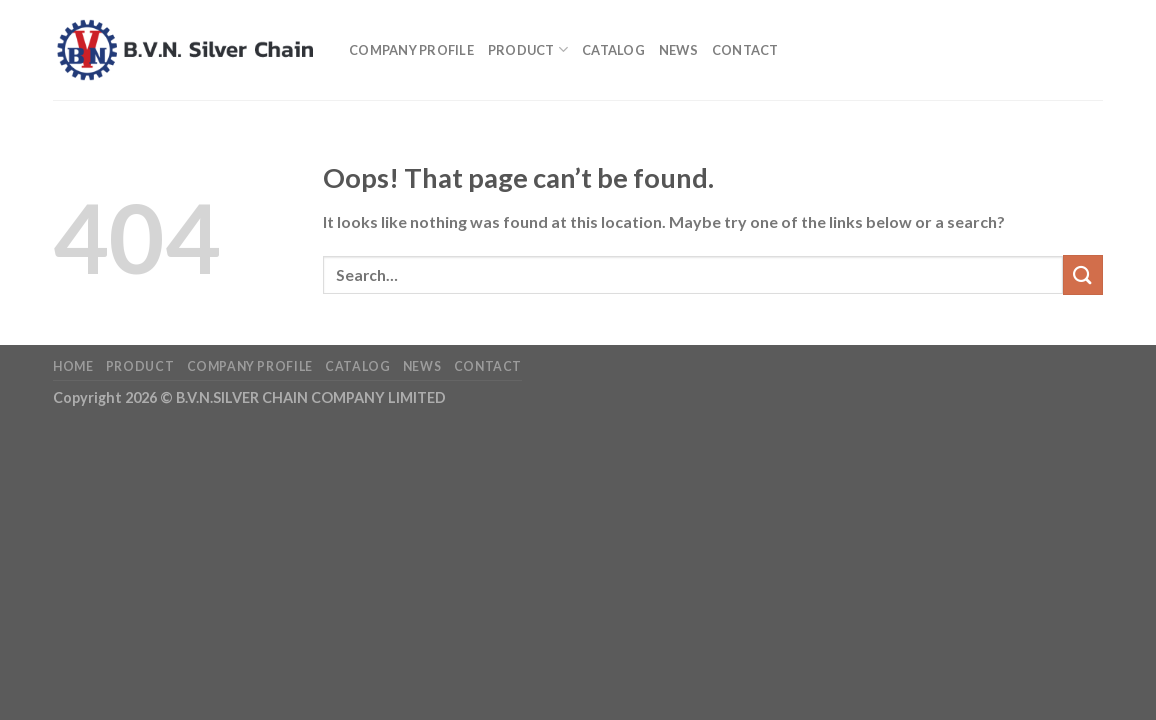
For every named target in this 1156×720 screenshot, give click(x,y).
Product (528, 49)
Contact (745, 50)
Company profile (411, 50)
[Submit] (1083, 274)
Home (73, 366)
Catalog (613, 50)
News (678, 50)
